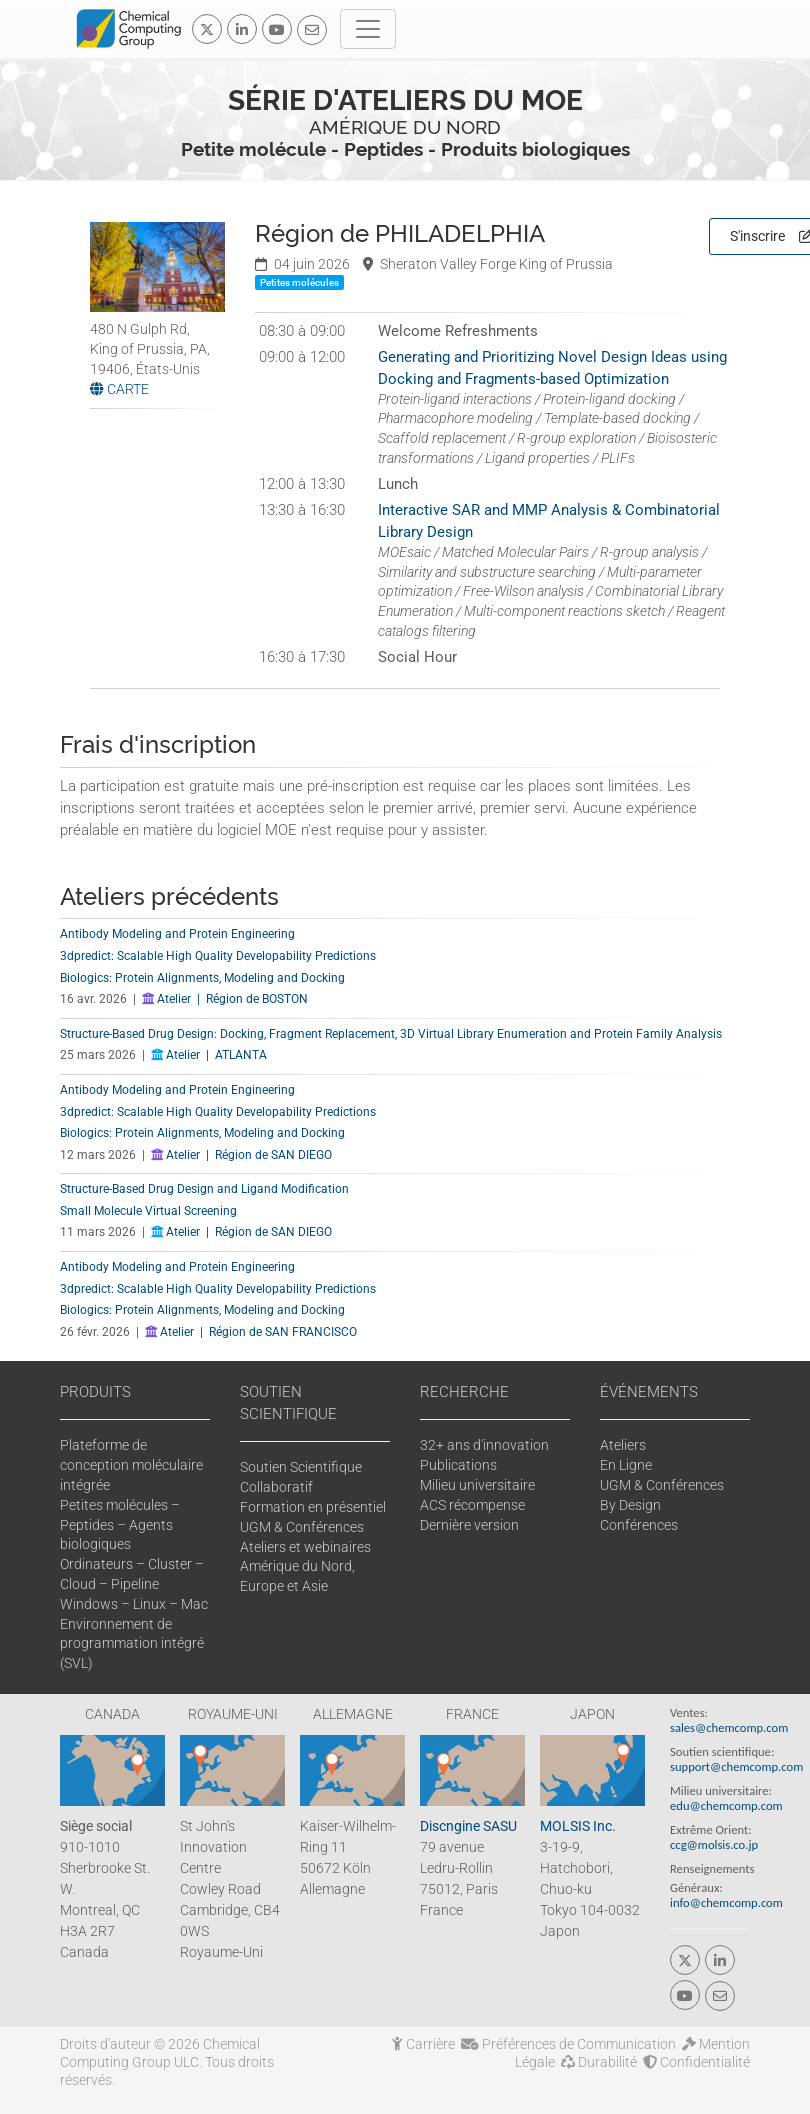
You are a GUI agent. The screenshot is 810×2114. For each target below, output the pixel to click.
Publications (458, 1465)
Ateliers (623, 1445)
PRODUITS (95, 1392)
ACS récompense (472, 1505)
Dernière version (469, 1525)
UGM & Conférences (302, 1527)
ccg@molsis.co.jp (714, 1844)
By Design (630, 1505)
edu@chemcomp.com (726, 1805)
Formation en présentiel (313, 1507)
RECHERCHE (464, 1392)
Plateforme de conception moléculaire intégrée (131, 1465)
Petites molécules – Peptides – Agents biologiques (120, 1525)
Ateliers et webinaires (305, 1547)
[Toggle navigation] (368, 29)
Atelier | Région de (225, 999)
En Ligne (626, 1465)
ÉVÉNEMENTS (649, 1392)
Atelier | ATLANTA (209, 1055)
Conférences (639, 1525)
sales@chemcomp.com (729, 1727)
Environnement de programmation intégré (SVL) (132, 1644)
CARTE (119, 389)
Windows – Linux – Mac (134, 1604)
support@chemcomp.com (736, 1766)
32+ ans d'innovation (484, 1445)
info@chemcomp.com (726, 1902)
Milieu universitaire (477, 1485)
